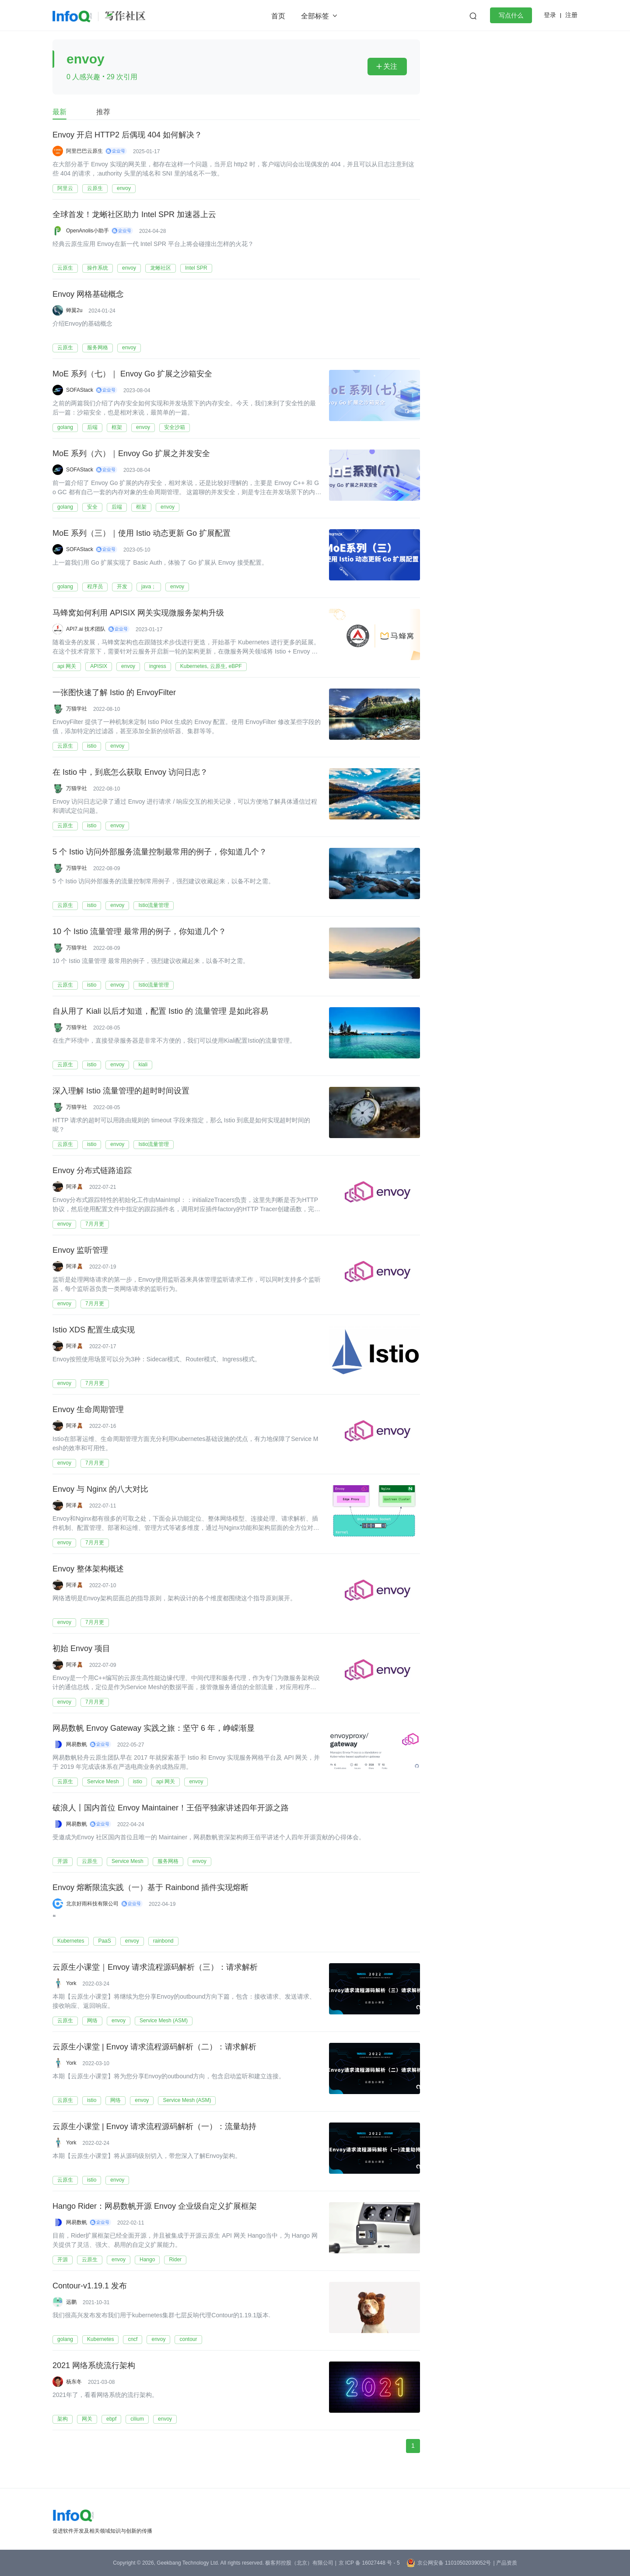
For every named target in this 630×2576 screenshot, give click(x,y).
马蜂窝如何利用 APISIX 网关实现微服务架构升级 (138, 613)
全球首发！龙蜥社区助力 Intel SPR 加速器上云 (134, 215)
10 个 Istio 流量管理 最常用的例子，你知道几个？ (139, 932)
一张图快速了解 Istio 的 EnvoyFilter (114, 693)
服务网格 (97, 347)
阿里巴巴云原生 (84, 151)
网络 (92, 2020)
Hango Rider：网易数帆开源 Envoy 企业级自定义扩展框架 (154, 2206)
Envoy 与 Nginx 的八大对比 (100, 1489)
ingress (157, 666)
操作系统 (97, 268)
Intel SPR (196, 268)
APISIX (98, 666)
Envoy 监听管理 (80, 1250)
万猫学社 (76, 709)
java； (148, 586)
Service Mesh (103, 1781)
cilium (137, 2419)
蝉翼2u (74, 310)
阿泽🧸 (74, 1187)
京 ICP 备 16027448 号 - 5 (369, 2563)
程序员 (95, 586)
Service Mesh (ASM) (164, 2020)
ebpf (111, 2419)
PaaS (104, 1941)
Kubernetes (70, 1941)
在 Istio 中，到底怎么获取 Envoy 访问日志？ (130, 772)
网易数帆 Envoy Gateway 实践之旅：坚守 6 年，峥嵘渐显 (153, 1728)
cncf (132, 2339)
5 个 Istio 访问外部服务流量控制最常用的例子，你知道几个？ (159, 852)
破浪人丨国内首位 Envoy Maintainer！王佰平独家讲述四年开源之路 (170, 1808)
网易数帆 (76, 1744)
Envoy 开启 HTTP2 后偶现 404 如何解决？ (127, 135)
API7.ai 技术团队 (85, 629)
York (71, 1983)
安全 (92, 507)
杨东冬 (74, 2382)
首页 (278, 16)
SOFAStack (79, 390)
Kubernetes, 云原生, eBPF (211, 666)
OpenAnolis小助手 (87, 231)
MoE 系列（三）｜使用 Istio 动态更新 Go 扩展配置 (141, 533)
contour (188, 2339)
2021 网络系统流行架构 (93, 2366)
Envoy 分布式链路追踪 (92, 1171)
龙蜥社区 (160, 268)
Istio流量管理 (153, 905)
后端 (92, 427)
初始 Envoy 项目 (81, 1649)
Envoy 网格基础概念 (88, 294)
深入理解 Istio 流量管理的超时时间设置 (120, 1091)
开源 (62, 1861)
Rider (175, 2259)
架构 (62, 2419)
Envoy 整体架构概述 (88, 1569)
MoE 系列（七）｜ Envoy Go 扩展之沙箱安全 (132, 374)
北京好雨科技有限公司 (92, 1904)
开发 (122, 586)
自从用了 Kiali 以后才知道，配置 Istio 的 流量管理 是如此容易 (160, 1011)
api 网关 (66, 666)
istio (91, 746)
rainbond (163, 1941)
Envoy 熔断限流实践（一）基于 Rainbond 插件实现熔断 (150, 1888)
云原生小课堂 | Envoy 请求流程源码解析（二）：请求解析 (154, 2047)
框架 (117, 427)
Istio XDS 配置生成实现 (93, 1330)
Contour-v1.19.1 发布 (89, 2286)
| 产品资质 (505, 2563)
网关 (87, 2419)
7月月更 (94, 1224)
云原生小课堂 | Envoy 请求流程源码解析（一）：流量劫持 (154, 2127)
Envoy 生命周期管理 (88, 1410)
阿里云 (65, 188)
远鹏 (71, 2302)
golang (65, 427)
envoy (124, 188)
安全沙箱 (174, 427)
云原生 (95, 188)
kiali (142, 1064)
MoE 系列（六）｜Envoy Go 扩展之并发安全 (131, 454)
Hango (147, 2259)
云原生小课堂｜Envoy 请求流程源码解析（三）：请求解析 (155, 1967)
